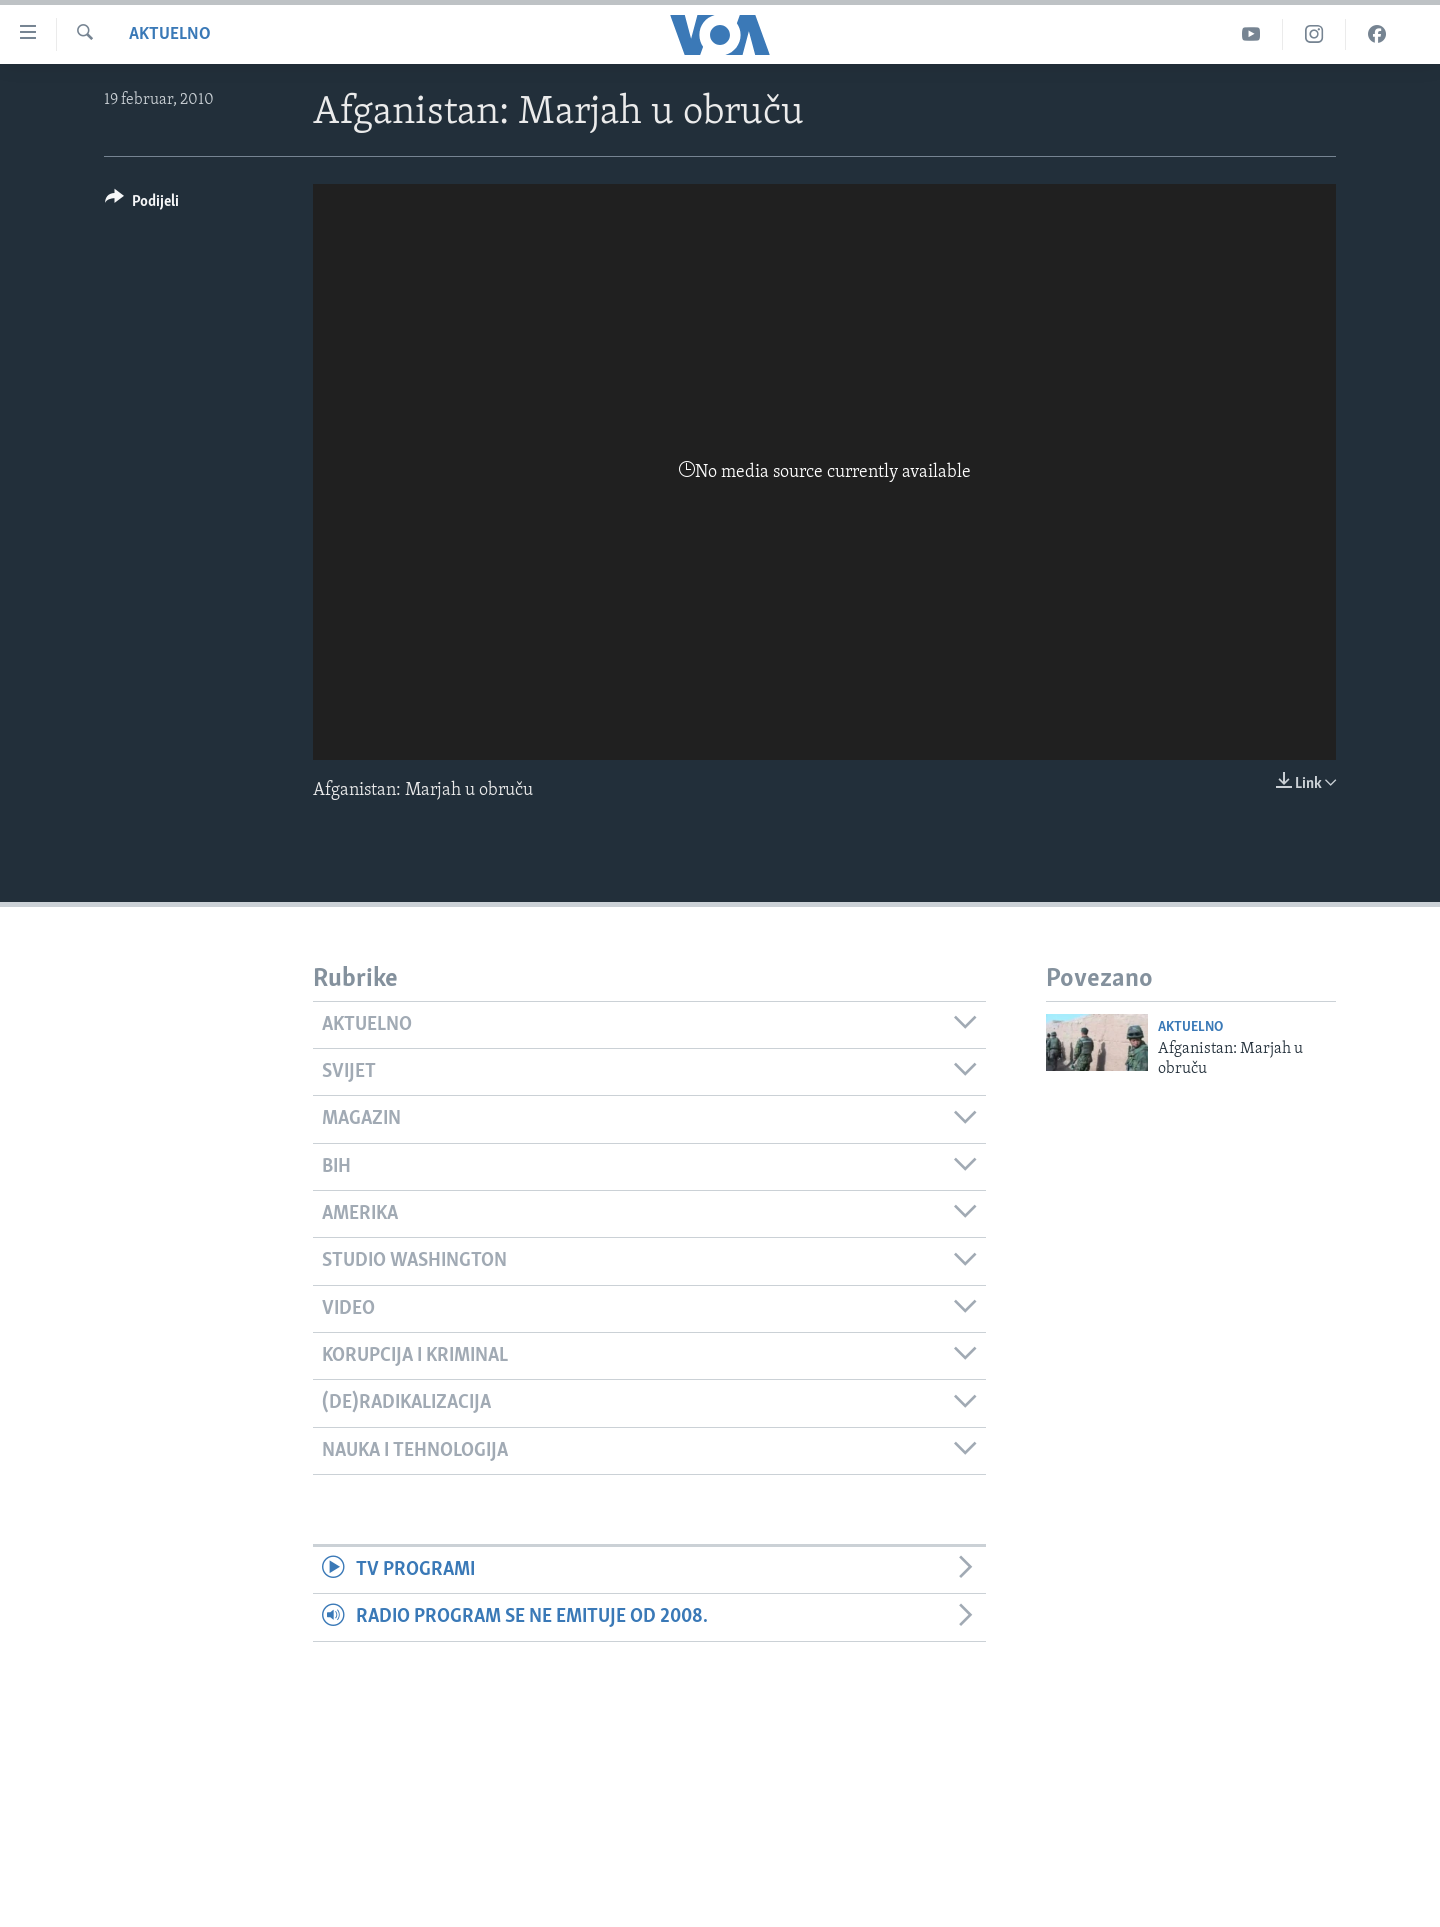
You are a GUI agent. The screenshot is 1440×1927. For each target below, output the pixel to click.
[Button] (142, 204)
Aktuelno (170, 34)
